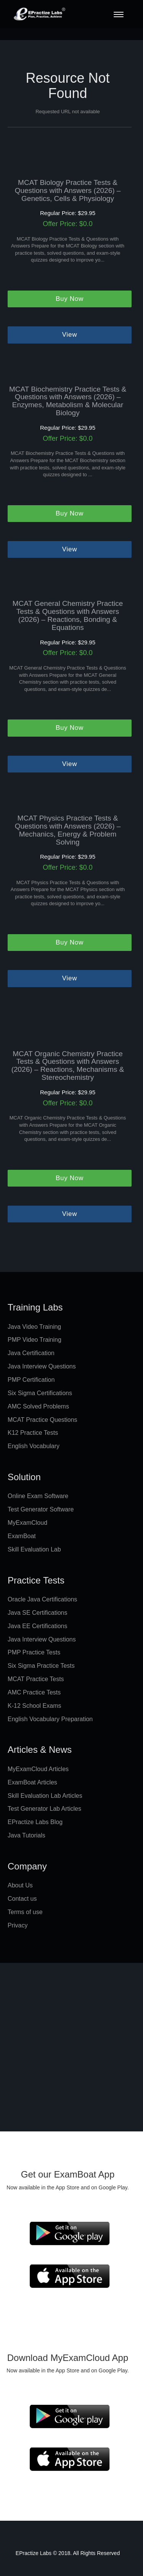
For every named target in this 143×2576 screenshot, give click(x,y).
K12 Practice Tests (33, 1432)
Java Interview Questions (42, 1366)
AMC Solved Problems (38, 1406)
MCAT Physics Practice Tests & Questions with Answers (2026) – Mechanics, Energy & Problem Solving (68, 830)
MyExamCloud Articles (38, 1769)
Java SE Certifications (37, 1612)
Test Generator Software (41, 1509)
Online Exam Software (38, 1496)
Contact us (22, 1898)
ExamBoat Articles (32, 1782)
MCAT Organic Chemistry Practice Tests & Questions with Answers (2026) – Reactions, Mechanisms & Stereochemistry (67, 1066)
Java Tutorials (26, 1835)
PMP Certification (31, 1379)
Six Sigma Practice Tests (41, 1665)
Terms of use (25, 1912)
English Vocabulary (33, 1446)
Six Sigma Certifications (40, 1393)
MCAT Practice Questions (42, 1419)
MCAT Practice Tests (36, 1679)
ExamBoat (22, 1536)
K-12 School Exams (34, 1705)
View (69, 334)
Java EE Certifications (37, 1626)
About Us (20, 1885)
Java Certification (31, 1353)
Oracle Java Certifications (42, 1599)
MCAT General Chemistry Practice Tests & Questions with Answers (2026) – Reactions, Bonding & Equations (68, 615)
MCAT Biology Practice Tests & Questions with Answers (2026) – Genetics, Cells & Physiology (68, 190)
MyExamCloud (27, 1522)
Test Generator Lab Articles (44, 1808)
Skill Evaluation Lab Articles (45, 1795)
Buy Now (70, 298)
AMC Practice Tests (34, 1692)
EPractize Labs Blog (35, 1822)
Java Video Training (34, 1326)
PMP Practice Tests (34, 1652)
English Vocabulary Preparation (50, 1719)
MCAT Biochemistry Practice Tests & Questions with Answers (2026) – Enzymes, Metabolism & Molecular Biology (67, 401)
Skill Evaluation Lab (34, 1549)
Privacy (17, 1925)
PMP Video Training (34, 1339)
